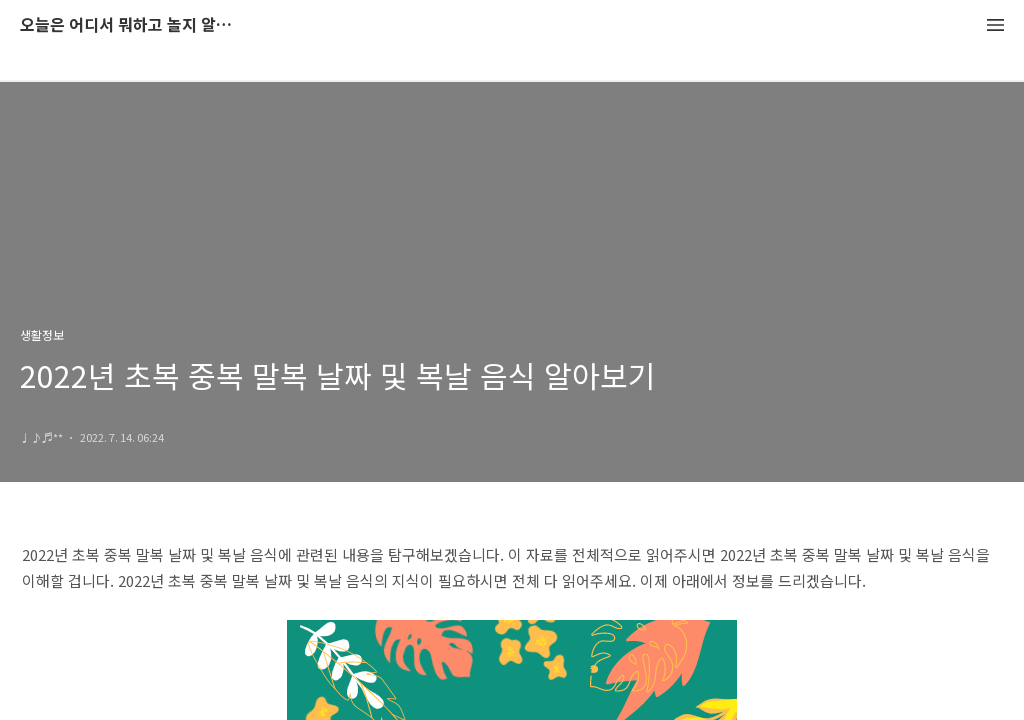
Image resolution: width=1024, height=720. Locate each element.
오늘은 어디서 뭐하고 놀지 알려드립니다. (130, 25)
